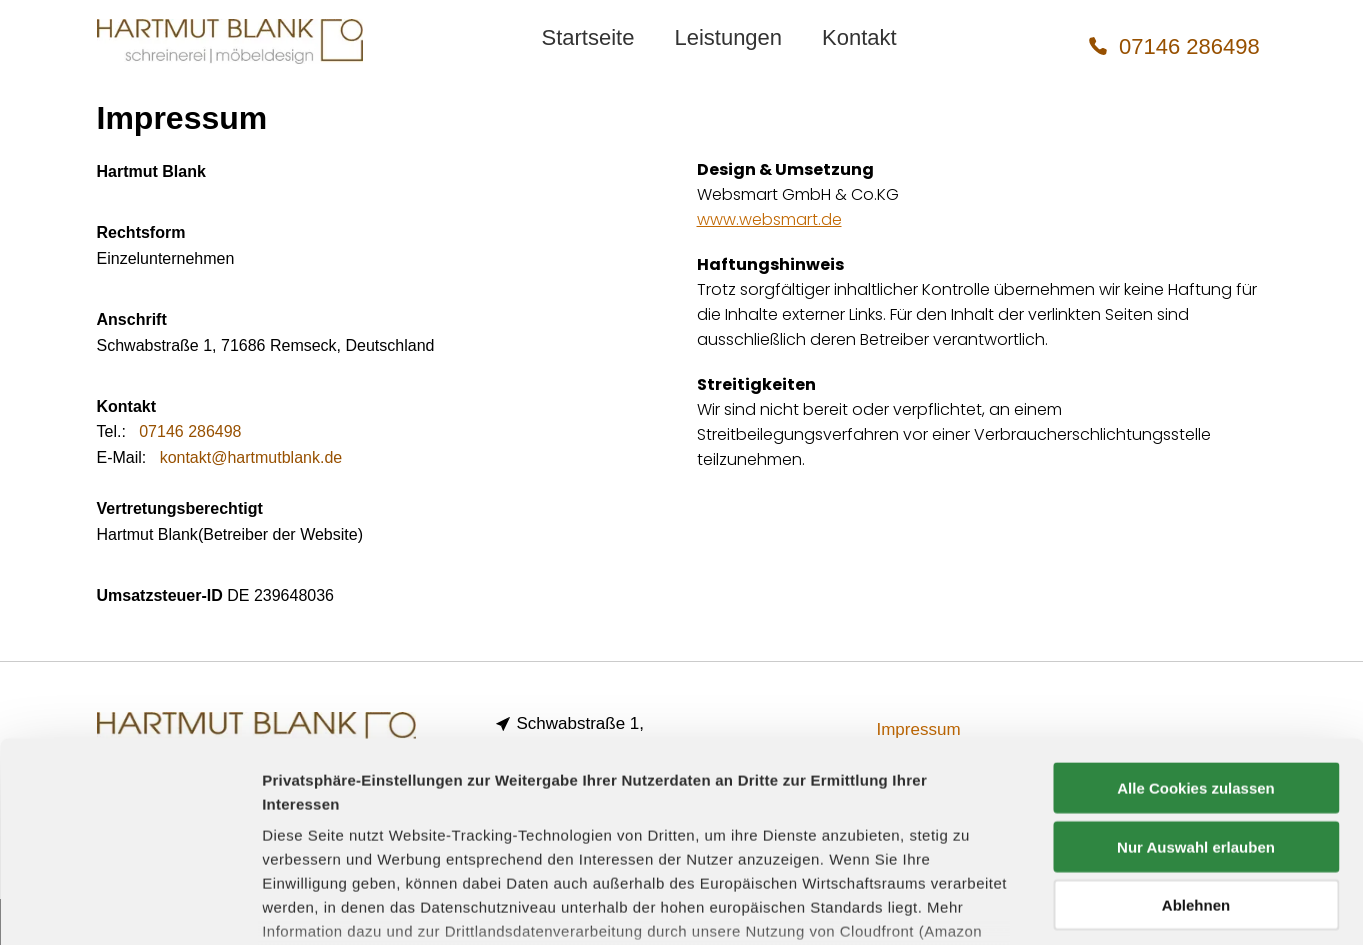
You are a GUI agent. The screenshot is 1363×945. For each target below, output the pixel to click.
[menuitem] (587, 38)
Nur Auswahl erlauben (1196, 694)
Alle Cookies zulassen (1196, 636)
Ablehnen (1196, 753)
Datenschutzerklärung (622, 803)
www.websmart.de (769, 219)
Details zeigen (1063, 905)
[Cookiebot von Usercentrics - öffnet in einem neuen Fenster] (129, 906)
